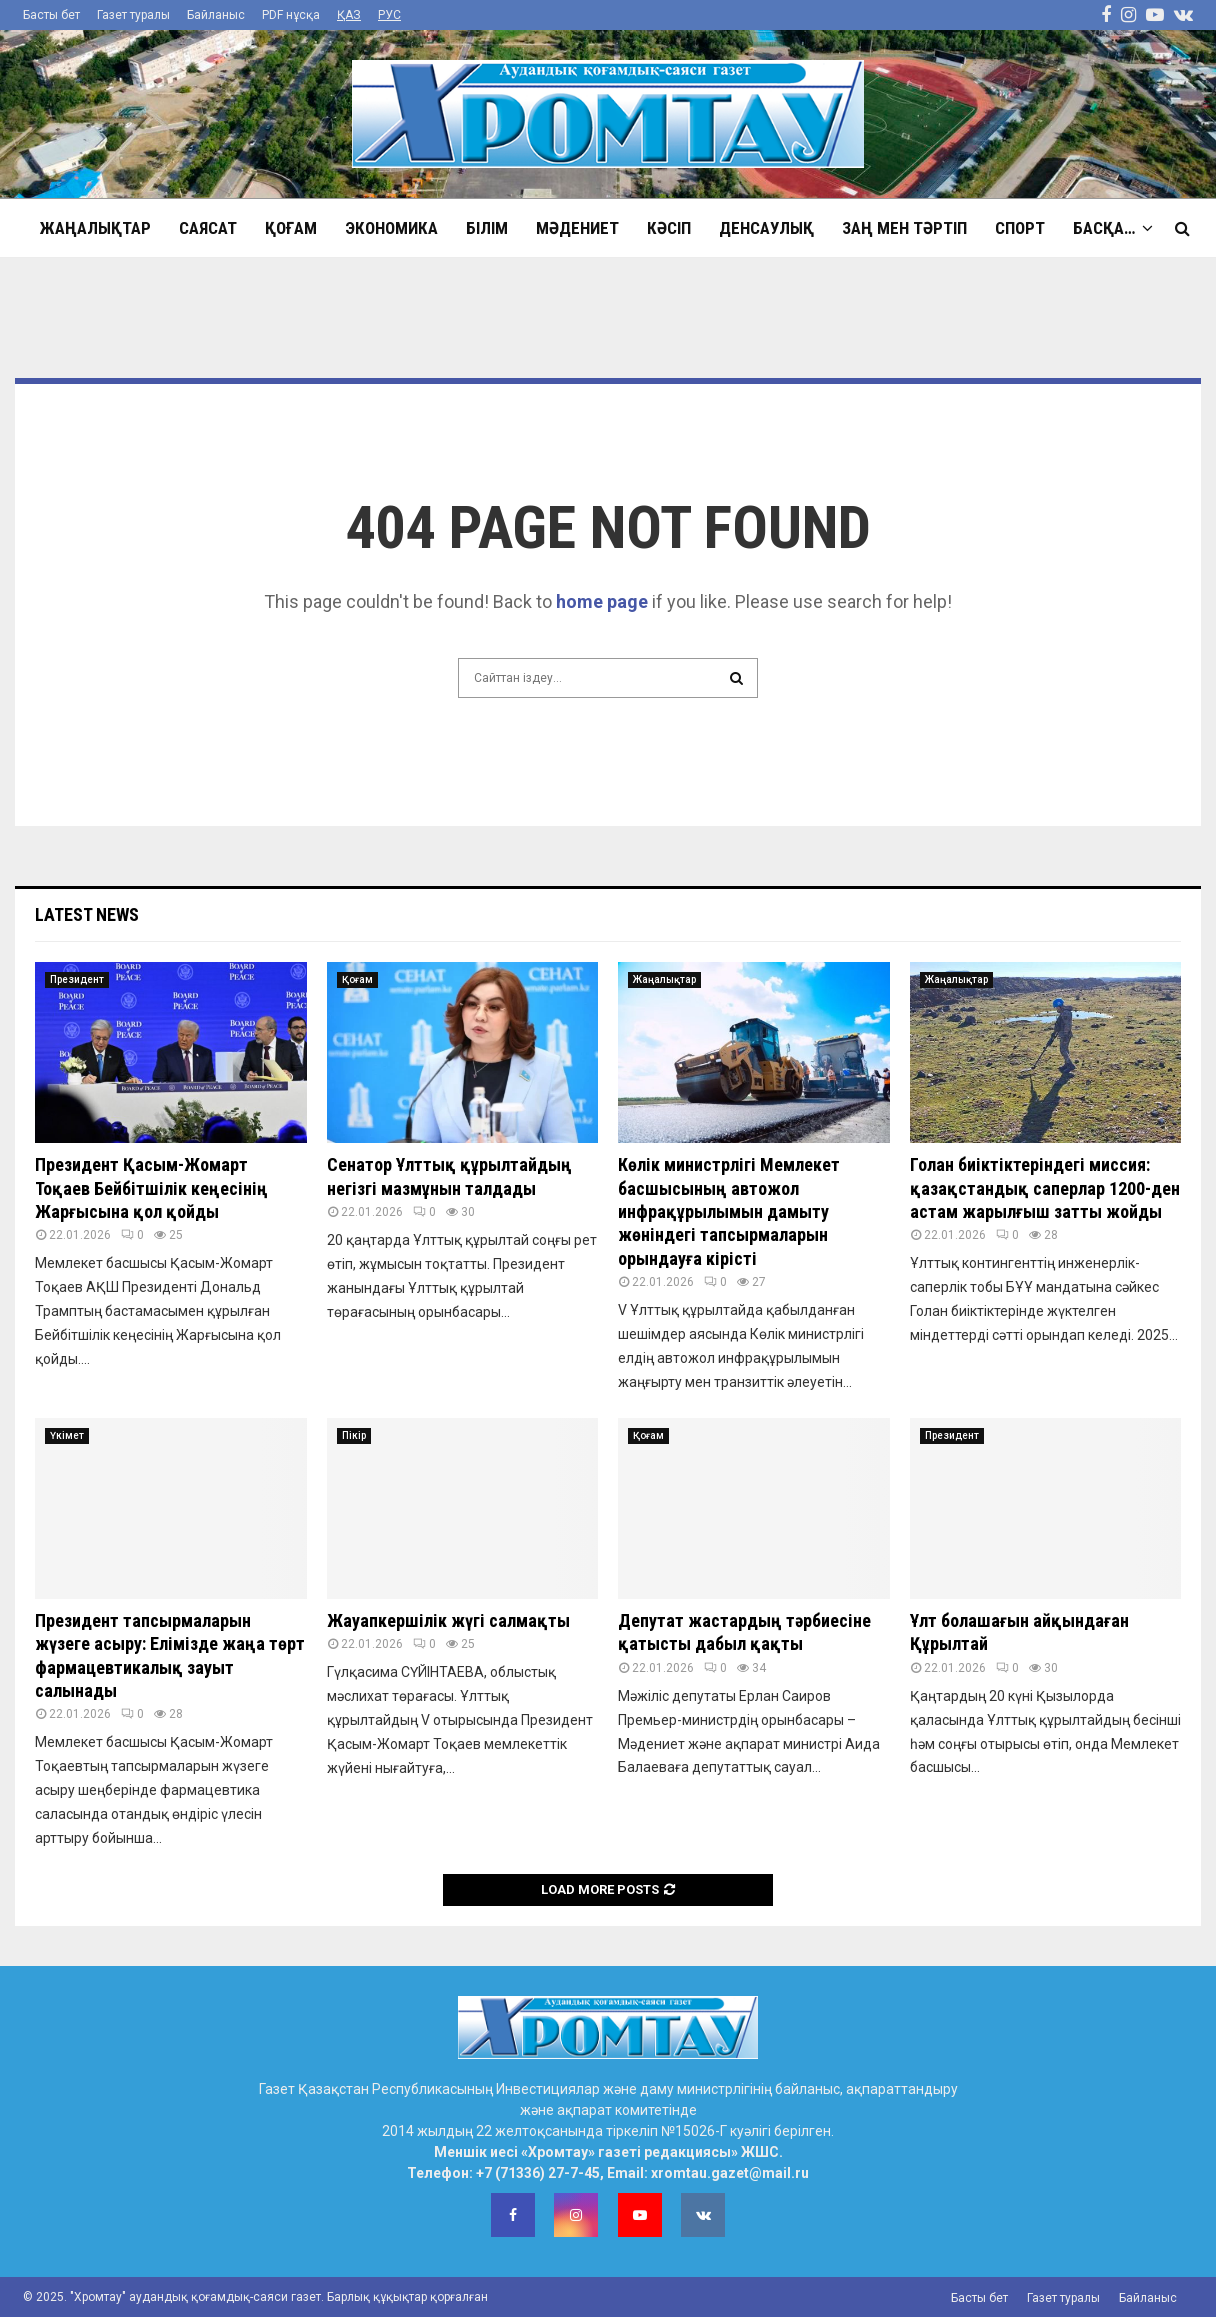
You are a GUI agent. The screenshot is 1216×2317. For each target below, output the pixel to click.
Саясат (208, 228)
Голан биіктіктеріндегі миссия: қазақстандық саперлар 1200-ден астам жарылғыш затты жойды (1045, 1188)
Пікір (354, 1435)
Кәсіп (669, 228)
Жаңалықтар (95, 228)
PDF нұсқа (291, 15)
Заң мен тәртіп (904, 228)
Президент (77, 979)
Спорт (1020, 228)
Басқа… (1104, 228)
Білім (487, 228)
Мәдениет (577, 228)
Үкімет (67, 1435)
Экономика (391, 228)
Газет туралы (133, 15)
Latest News (87, 914)
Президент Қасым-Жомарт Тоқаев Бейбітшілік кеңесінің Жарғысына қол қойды (151, 1188)
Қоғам (291, 228)
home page (602, 601)
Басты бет (51, 15)
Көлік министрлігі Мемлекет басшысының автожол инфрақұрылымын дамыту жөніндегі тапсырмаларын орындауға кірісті (729, 1211)
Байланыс (216, 15)
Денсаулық (766, 228)
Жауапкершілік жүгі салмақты (448, 1620)
